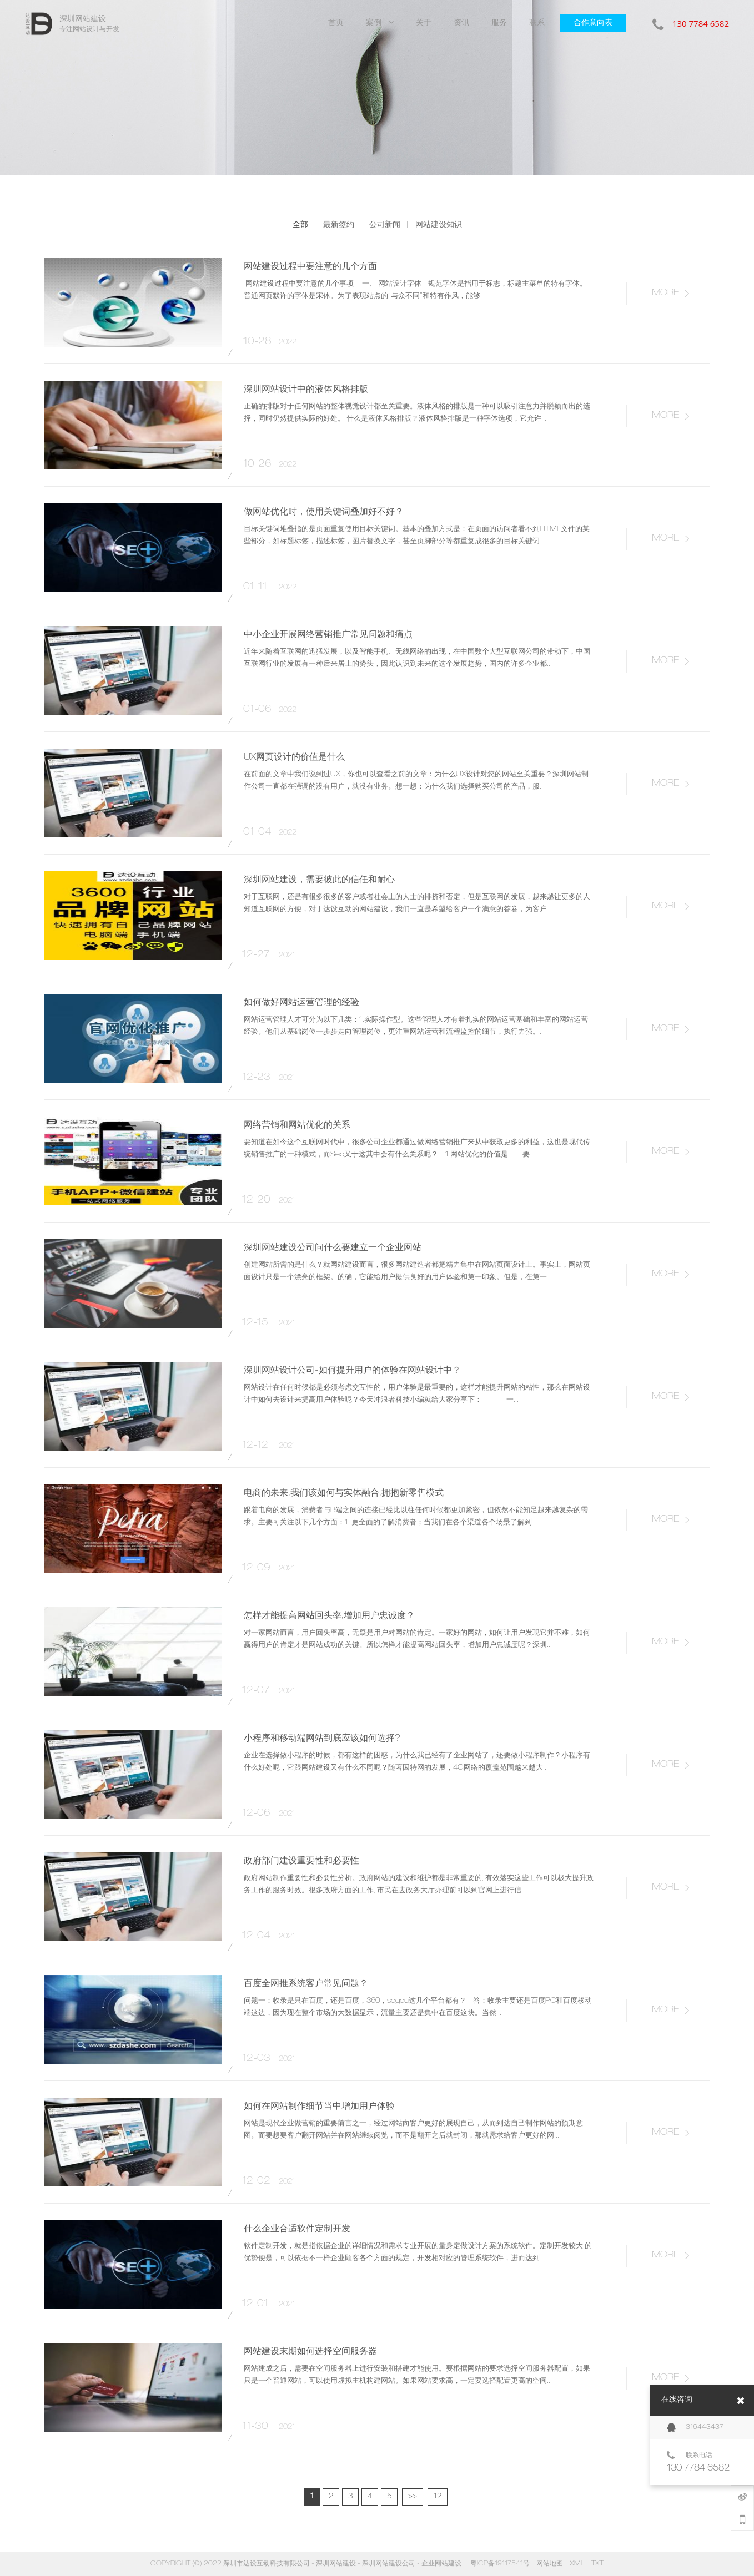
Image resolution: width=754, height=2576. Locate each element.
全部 (300, 224)
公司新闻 (384, 224)
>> (412, 2497)
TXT (597, 2563)
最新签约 (338, 224)
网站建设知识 (438, 224)
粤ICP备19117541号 (500, 2563)
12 (437, 2497)
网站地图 (549, 2563)
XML (577, 2563)
